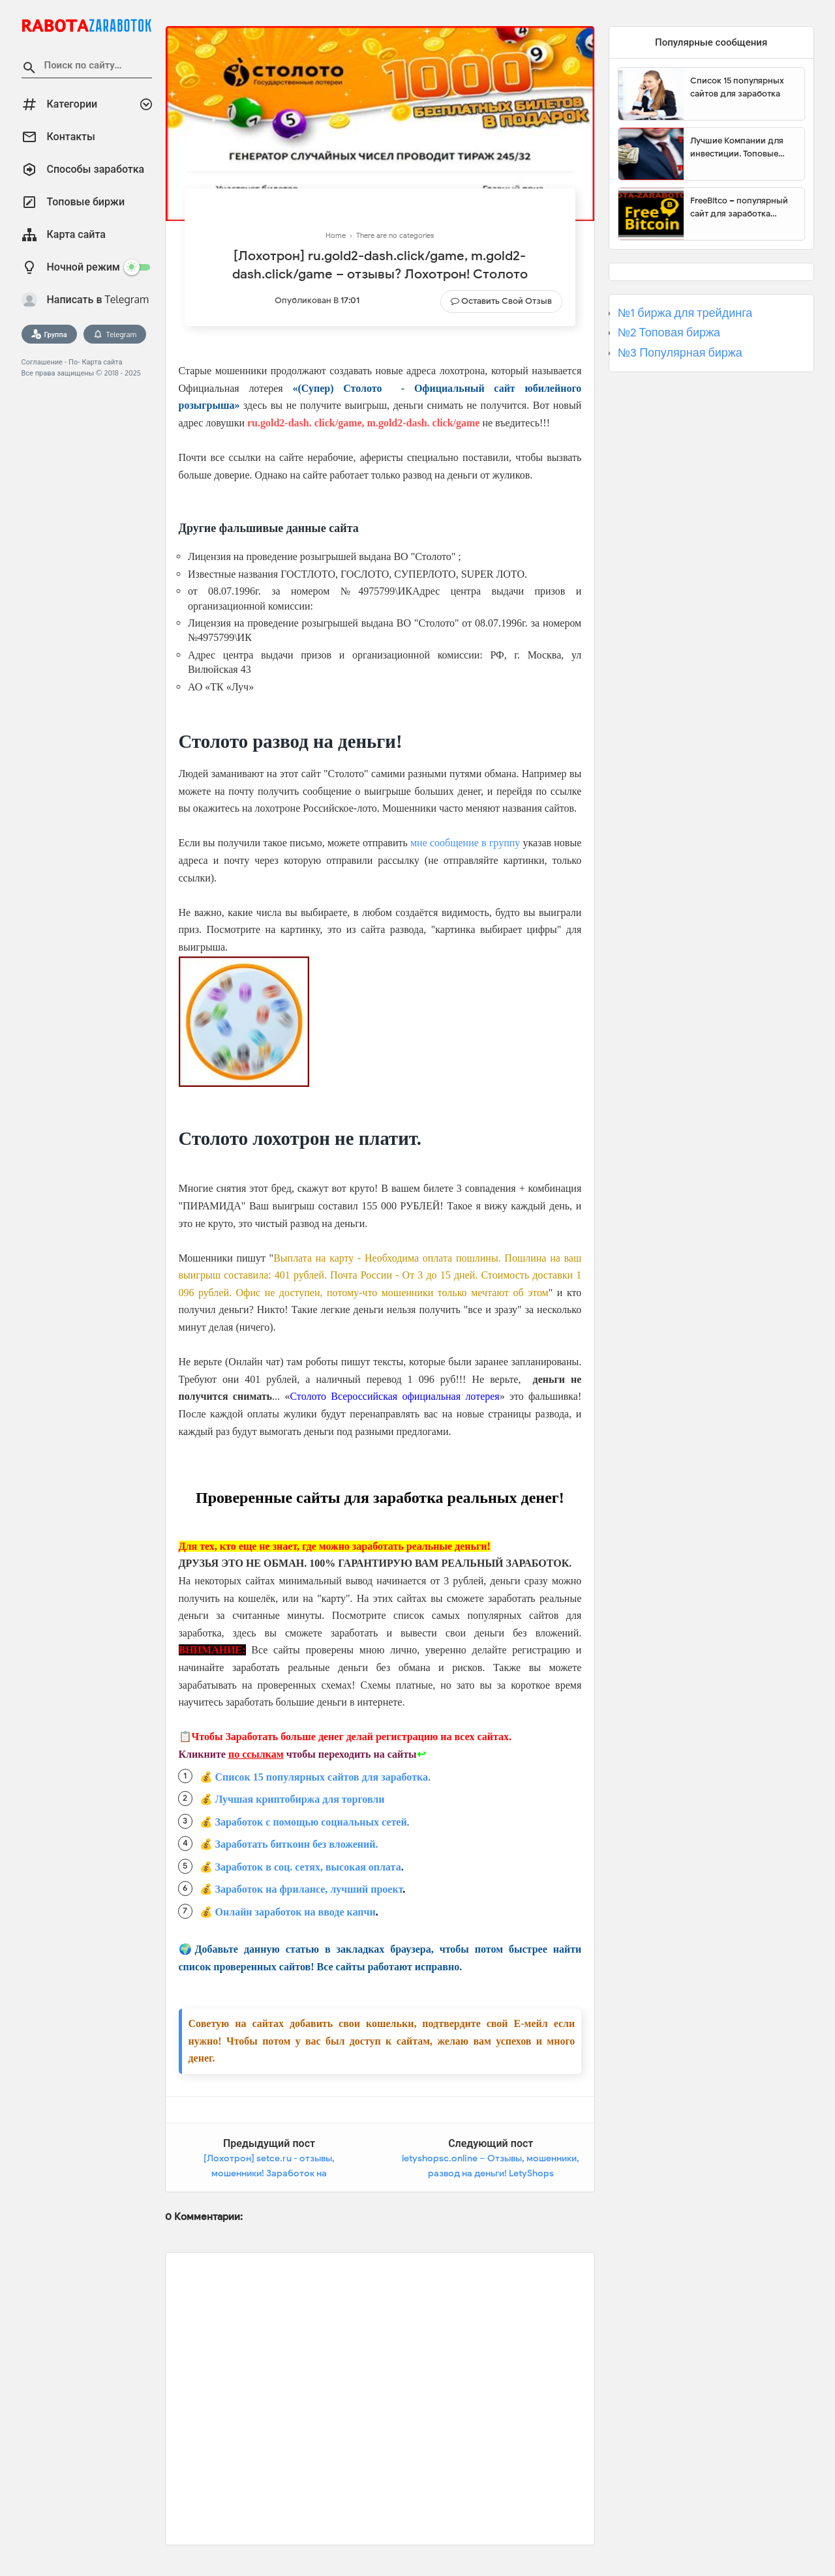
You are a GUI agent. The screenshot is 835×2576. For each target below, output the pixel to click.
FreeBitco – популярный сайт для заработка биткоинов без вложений (742, 207)
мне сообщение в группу (465, 842)
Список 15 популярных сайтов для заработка (321, 1777)
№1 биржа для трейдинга (685, 313)
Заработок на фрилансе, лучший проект (309, 1889)
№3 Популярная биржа (680, 353)
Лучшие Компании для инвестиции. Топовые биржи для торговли (736, 147)
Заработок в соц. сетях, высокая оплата (308, 1867)
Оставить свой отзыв (506, 300)
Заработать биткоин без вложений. (296, 1844)
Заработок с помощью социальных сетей (311, 1822)
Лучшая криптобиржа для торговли (300, 1799)
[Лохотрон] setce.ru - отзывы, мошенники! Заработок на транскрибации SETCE (269, 2174)
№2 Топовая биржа (669, 332)
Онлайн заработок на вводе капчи (295, 1911)
